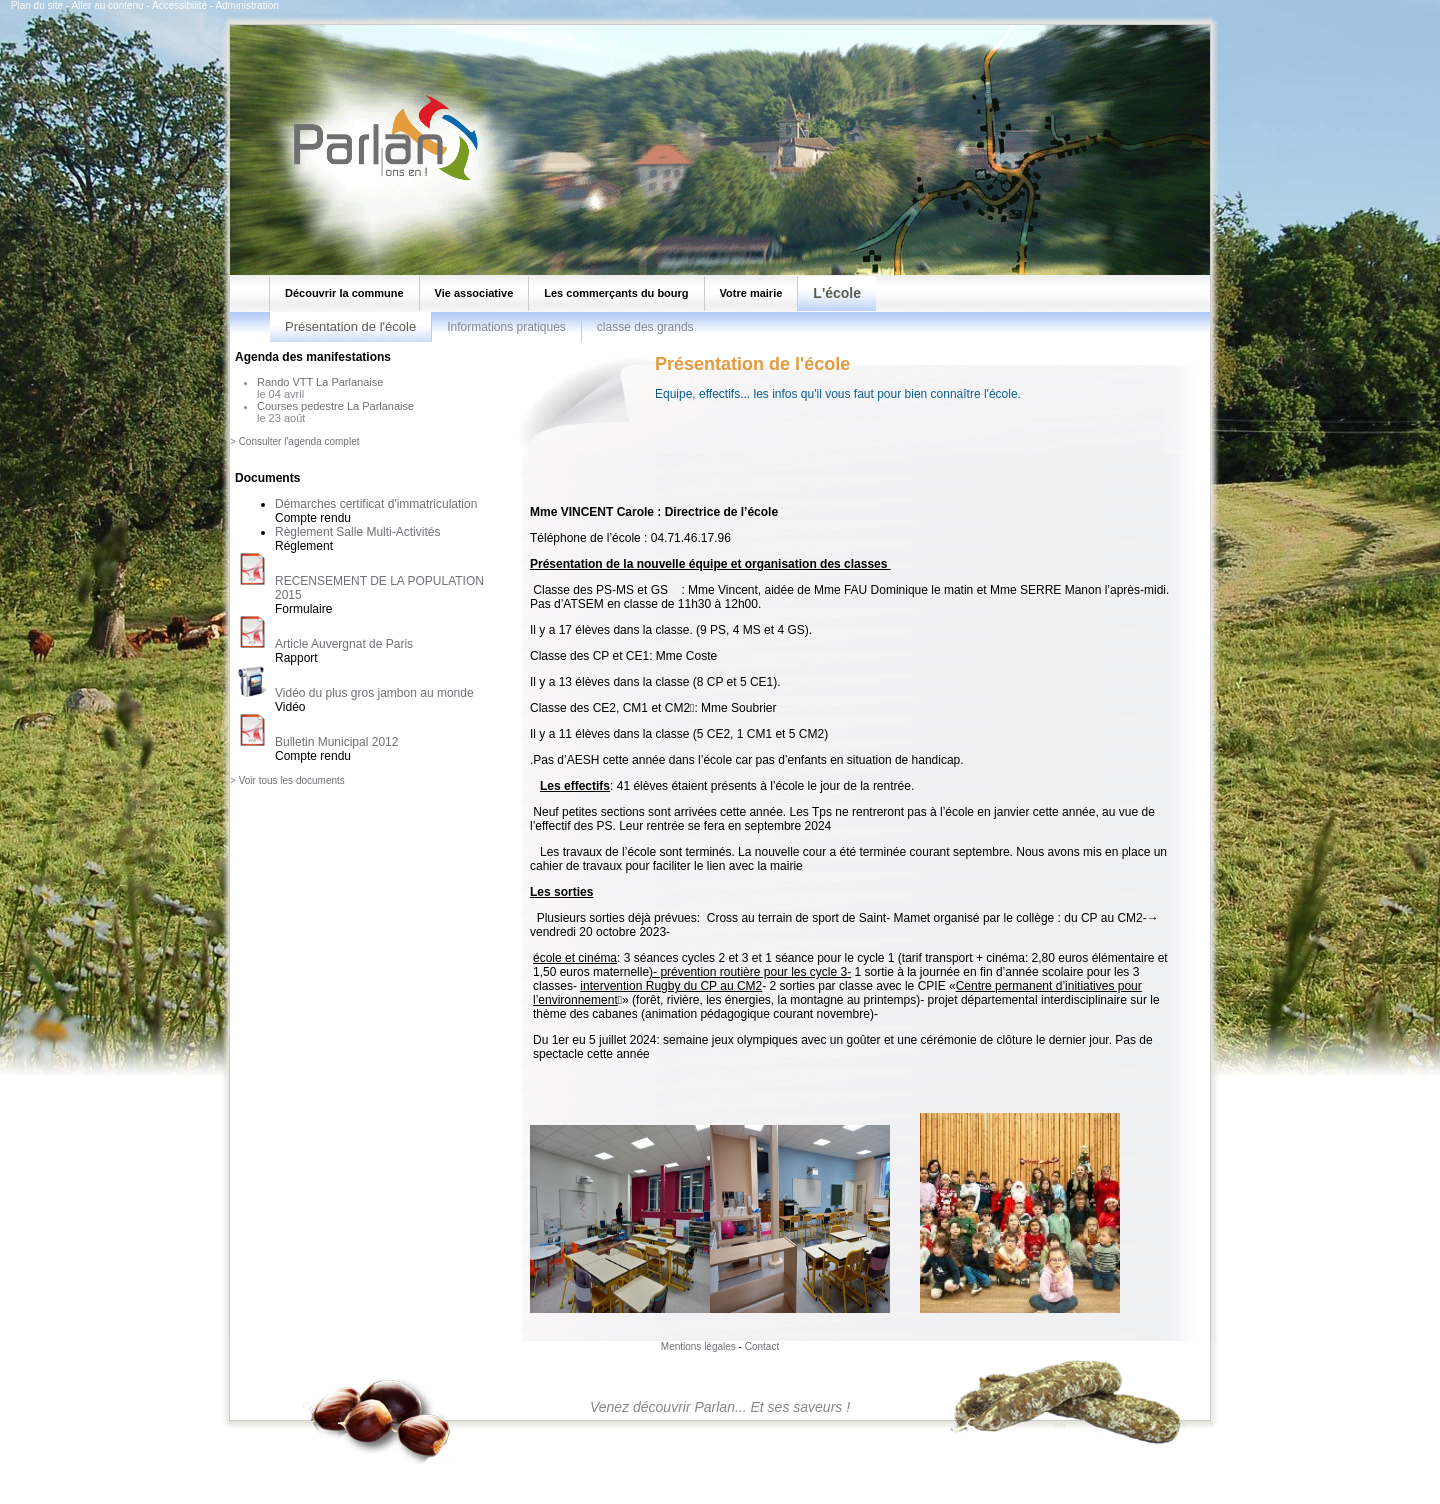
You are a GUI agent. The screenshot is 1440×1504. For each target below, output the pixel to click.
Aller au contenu (107, 5)
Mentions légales (698, 1346)
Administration (246, 5)
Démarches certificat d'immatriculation (376, 504)
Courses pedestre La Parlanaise (335, 406)
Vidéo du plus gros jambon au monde (374, 693)
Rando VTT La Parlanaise (320, 382)
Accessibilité (179, 5)
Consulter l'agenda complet (299, 441)
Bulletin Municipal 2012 (336, 742)
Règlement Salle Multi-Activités (357, 532)
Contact (762, 1346)
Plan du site (37, 5)
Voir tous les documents (292, 780)
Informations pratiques (506, 327)
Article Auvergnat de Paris (344, 644)
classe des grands (645, 327)
